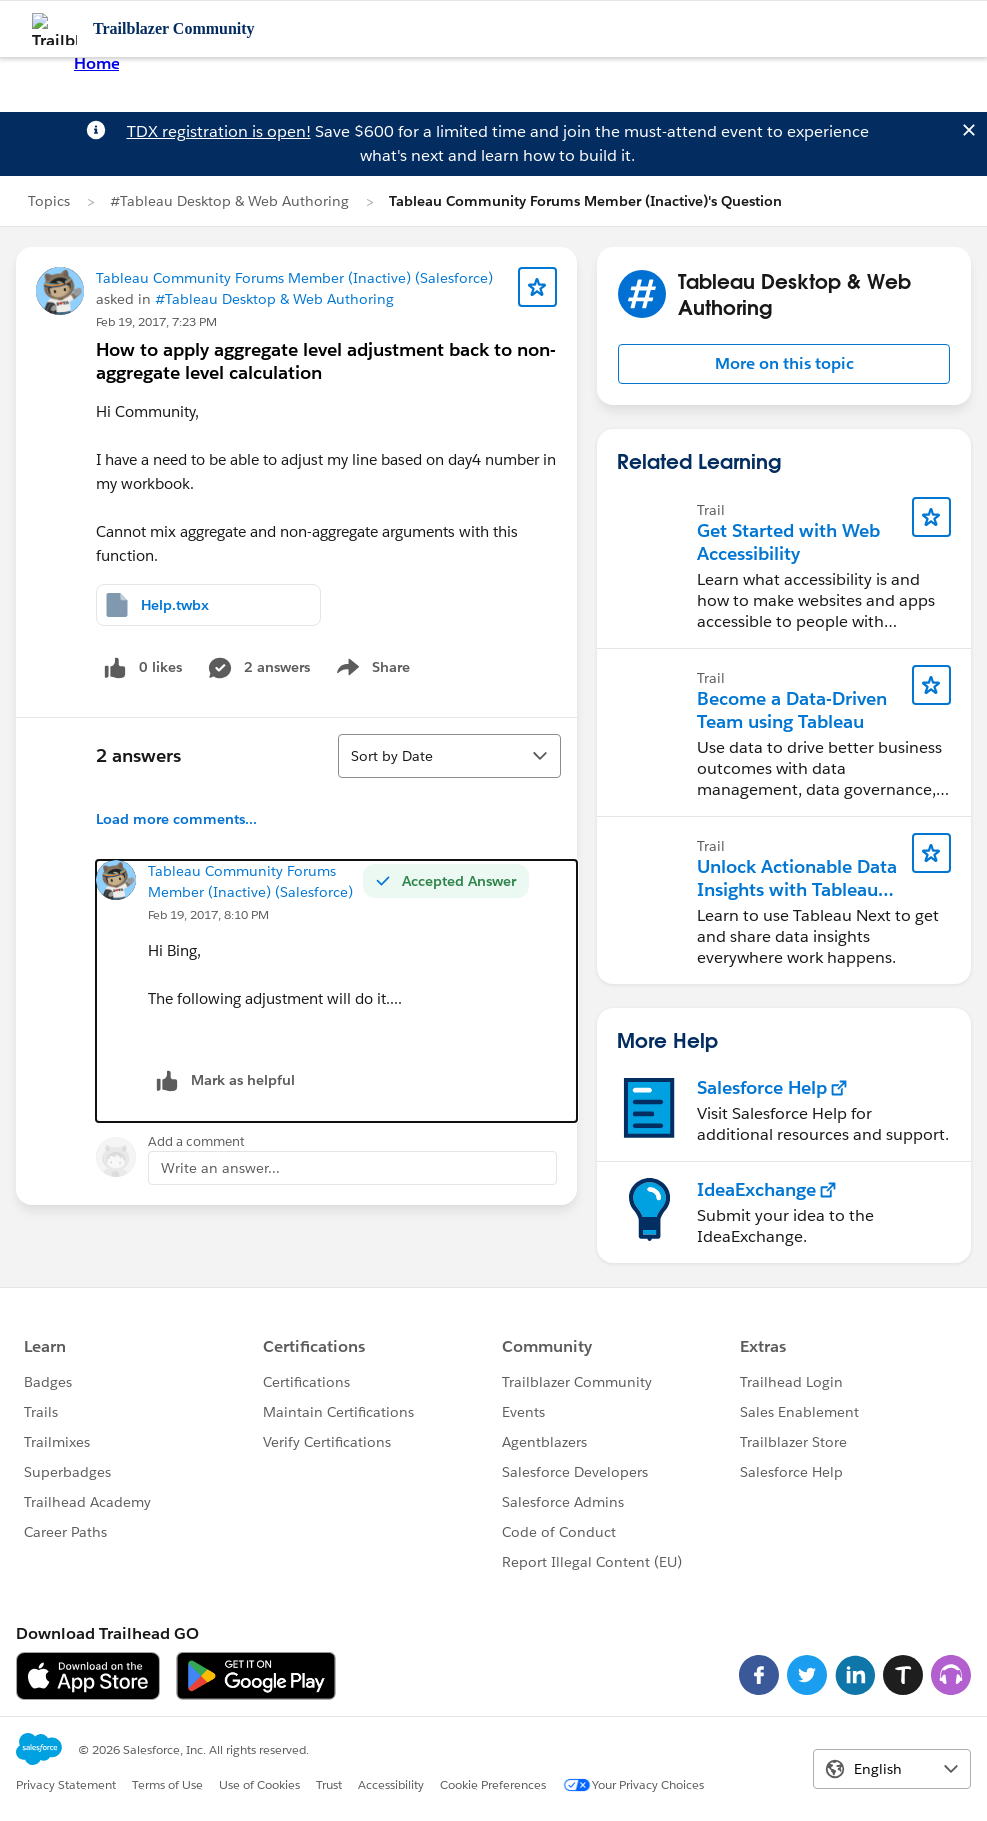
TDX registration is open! (219, 131)
